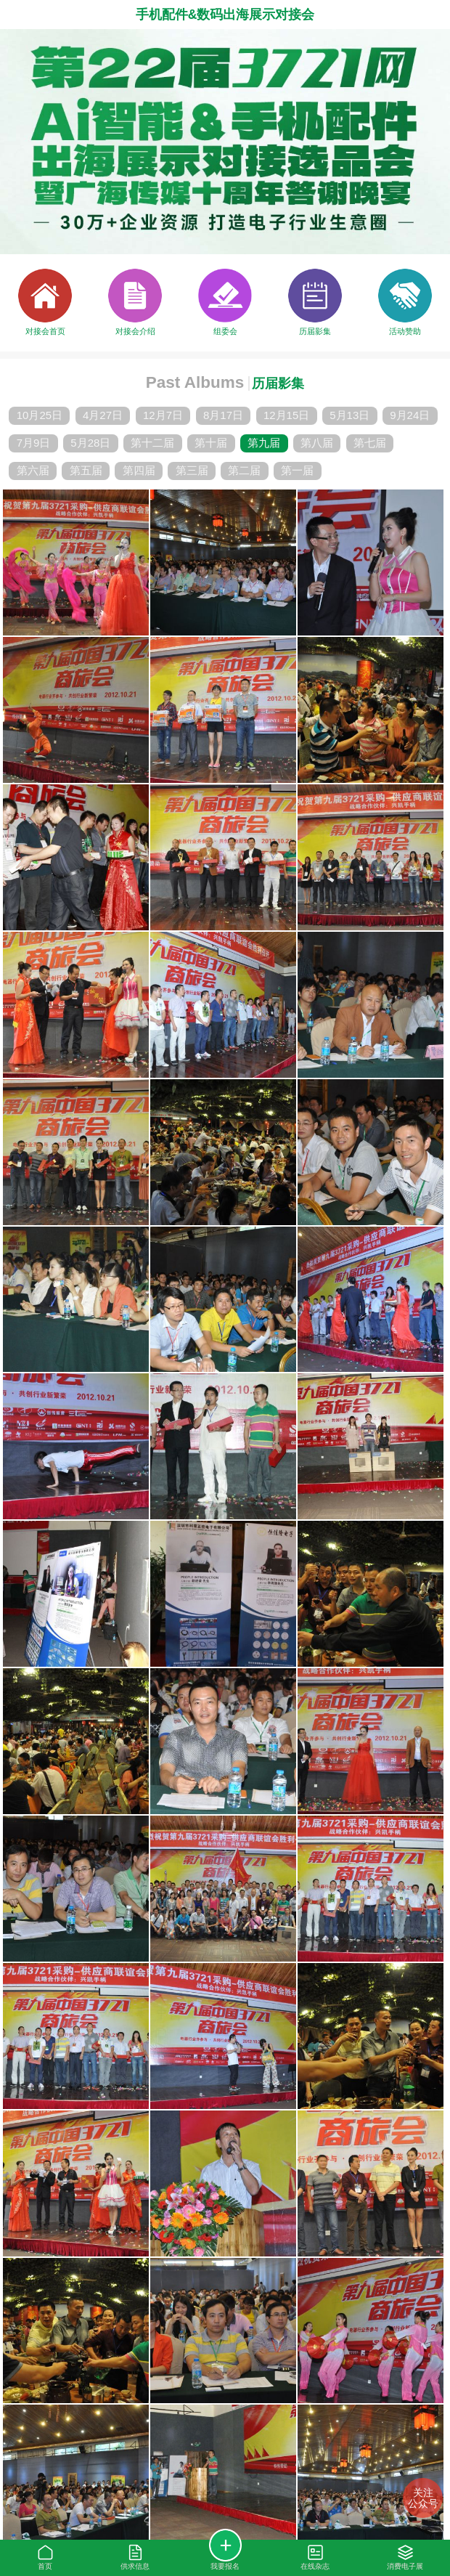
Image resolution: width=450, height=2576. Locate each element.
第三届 (192, 470)
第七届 (369, 442)
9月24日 (410, 415)
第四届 (139, 470)
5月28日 (90, 442)
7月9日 (34, 442)
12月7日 (163, 415)
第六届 (33, 470)
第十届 (211, 442)
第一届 (297, 470)
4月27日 (103, 415)
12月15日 (286, 415)
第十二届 (152, 442)
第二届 (244, 470)
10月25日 (39, 415)
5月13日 (349, 415)
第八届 (316, 442)
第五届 (86, 470)
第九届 (264, 442)
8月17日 (223, 415)
